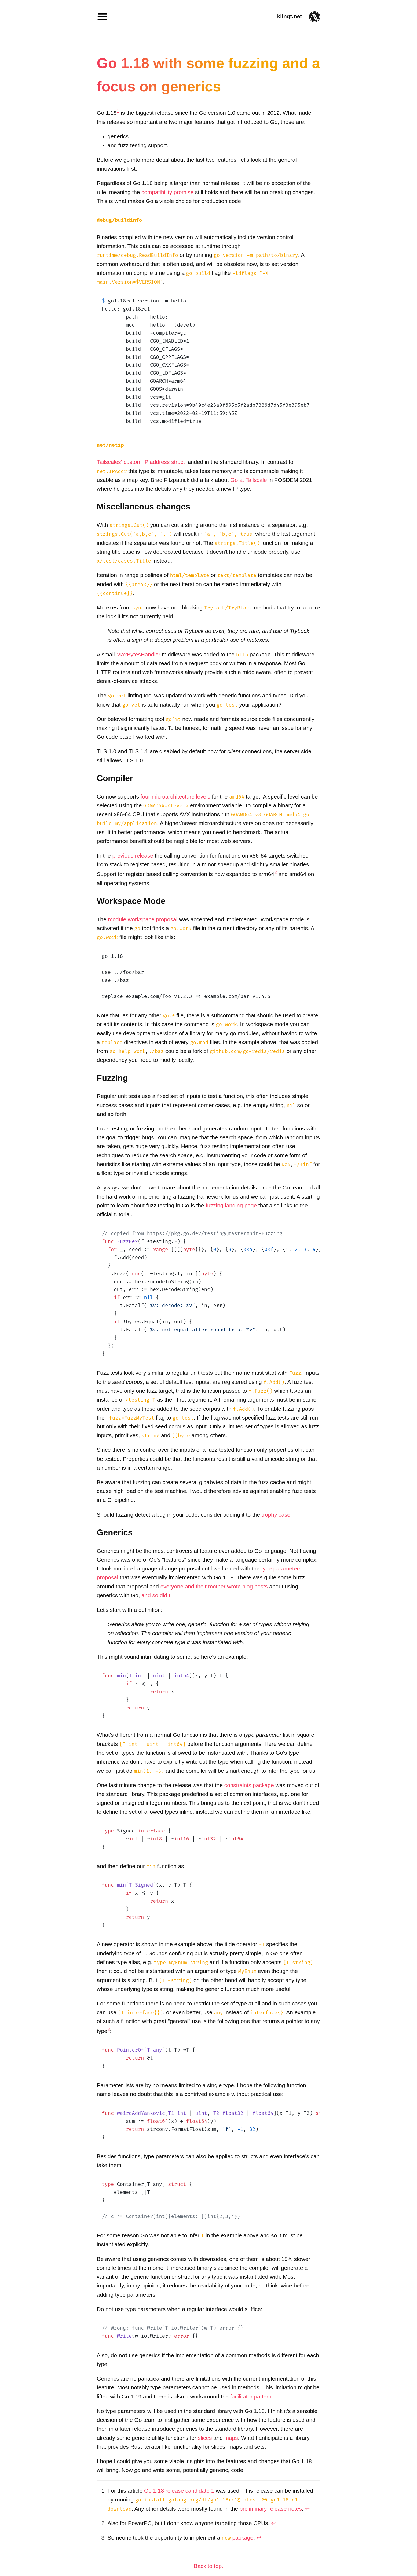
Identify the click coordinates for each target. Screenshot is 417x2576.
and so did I (155, 1595)
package (237, 2537)
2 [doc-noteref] (275, 872)
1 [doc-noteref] (118, 111)
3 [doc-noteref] (108, 2029)
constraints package (249, 1785)
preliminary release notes (271, 2508)
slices (205, 2438)
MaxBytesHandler (138, 654)
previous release (132, 855)
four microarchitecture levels (175, 796)
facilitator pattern (251, 2396)
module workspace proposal (142, 919)
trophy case (276, 1514)
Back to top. (208, 2566)
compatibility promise (167, 192)
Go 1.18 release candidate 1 (179, 2491)
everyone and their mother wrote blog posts (214, 1586)
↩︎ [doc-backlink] (307, 2508)
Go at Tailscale (248, 480)
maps (231, 2438)
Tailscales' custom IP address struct (141, 462)
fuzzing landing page (231, 1205)
